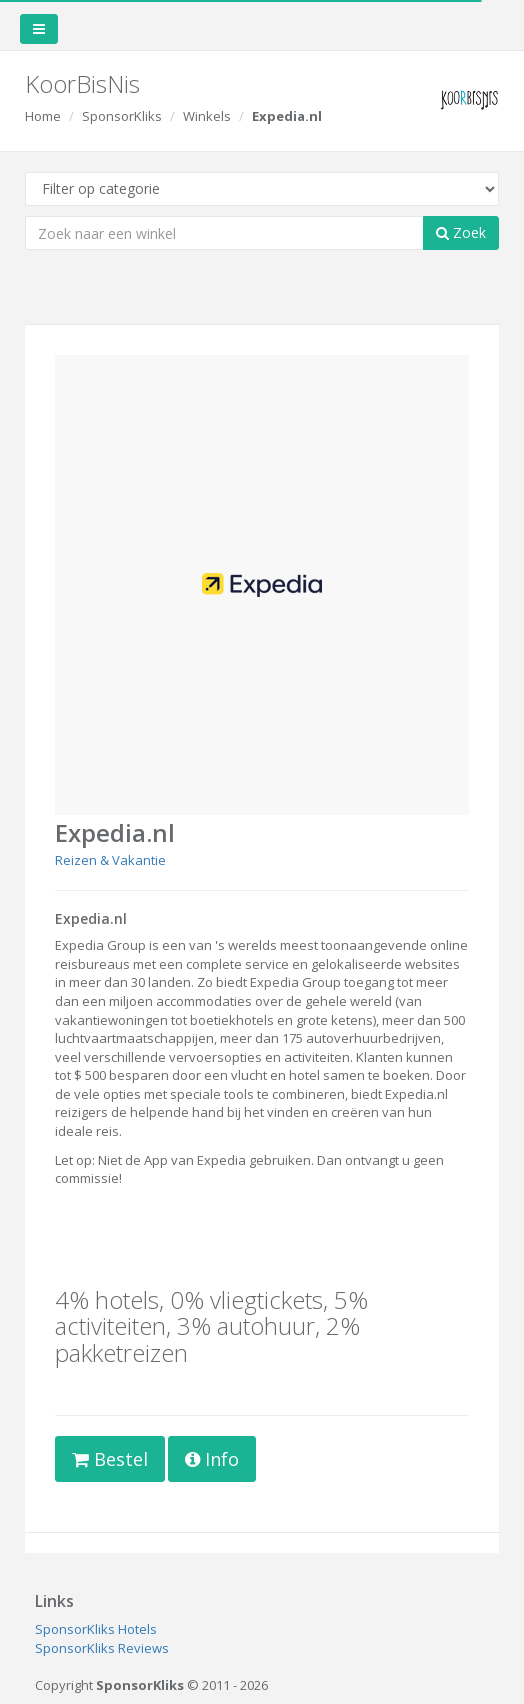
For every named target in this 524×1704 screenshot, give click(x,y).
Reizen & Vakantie (110, 860)
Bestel (110, 1459)
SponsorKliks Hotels (96, 1629)
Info (212, 1459)
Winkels (207, 116)
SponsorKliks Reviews (102, 1648)
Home (43, 116)
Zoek (461, 232)
